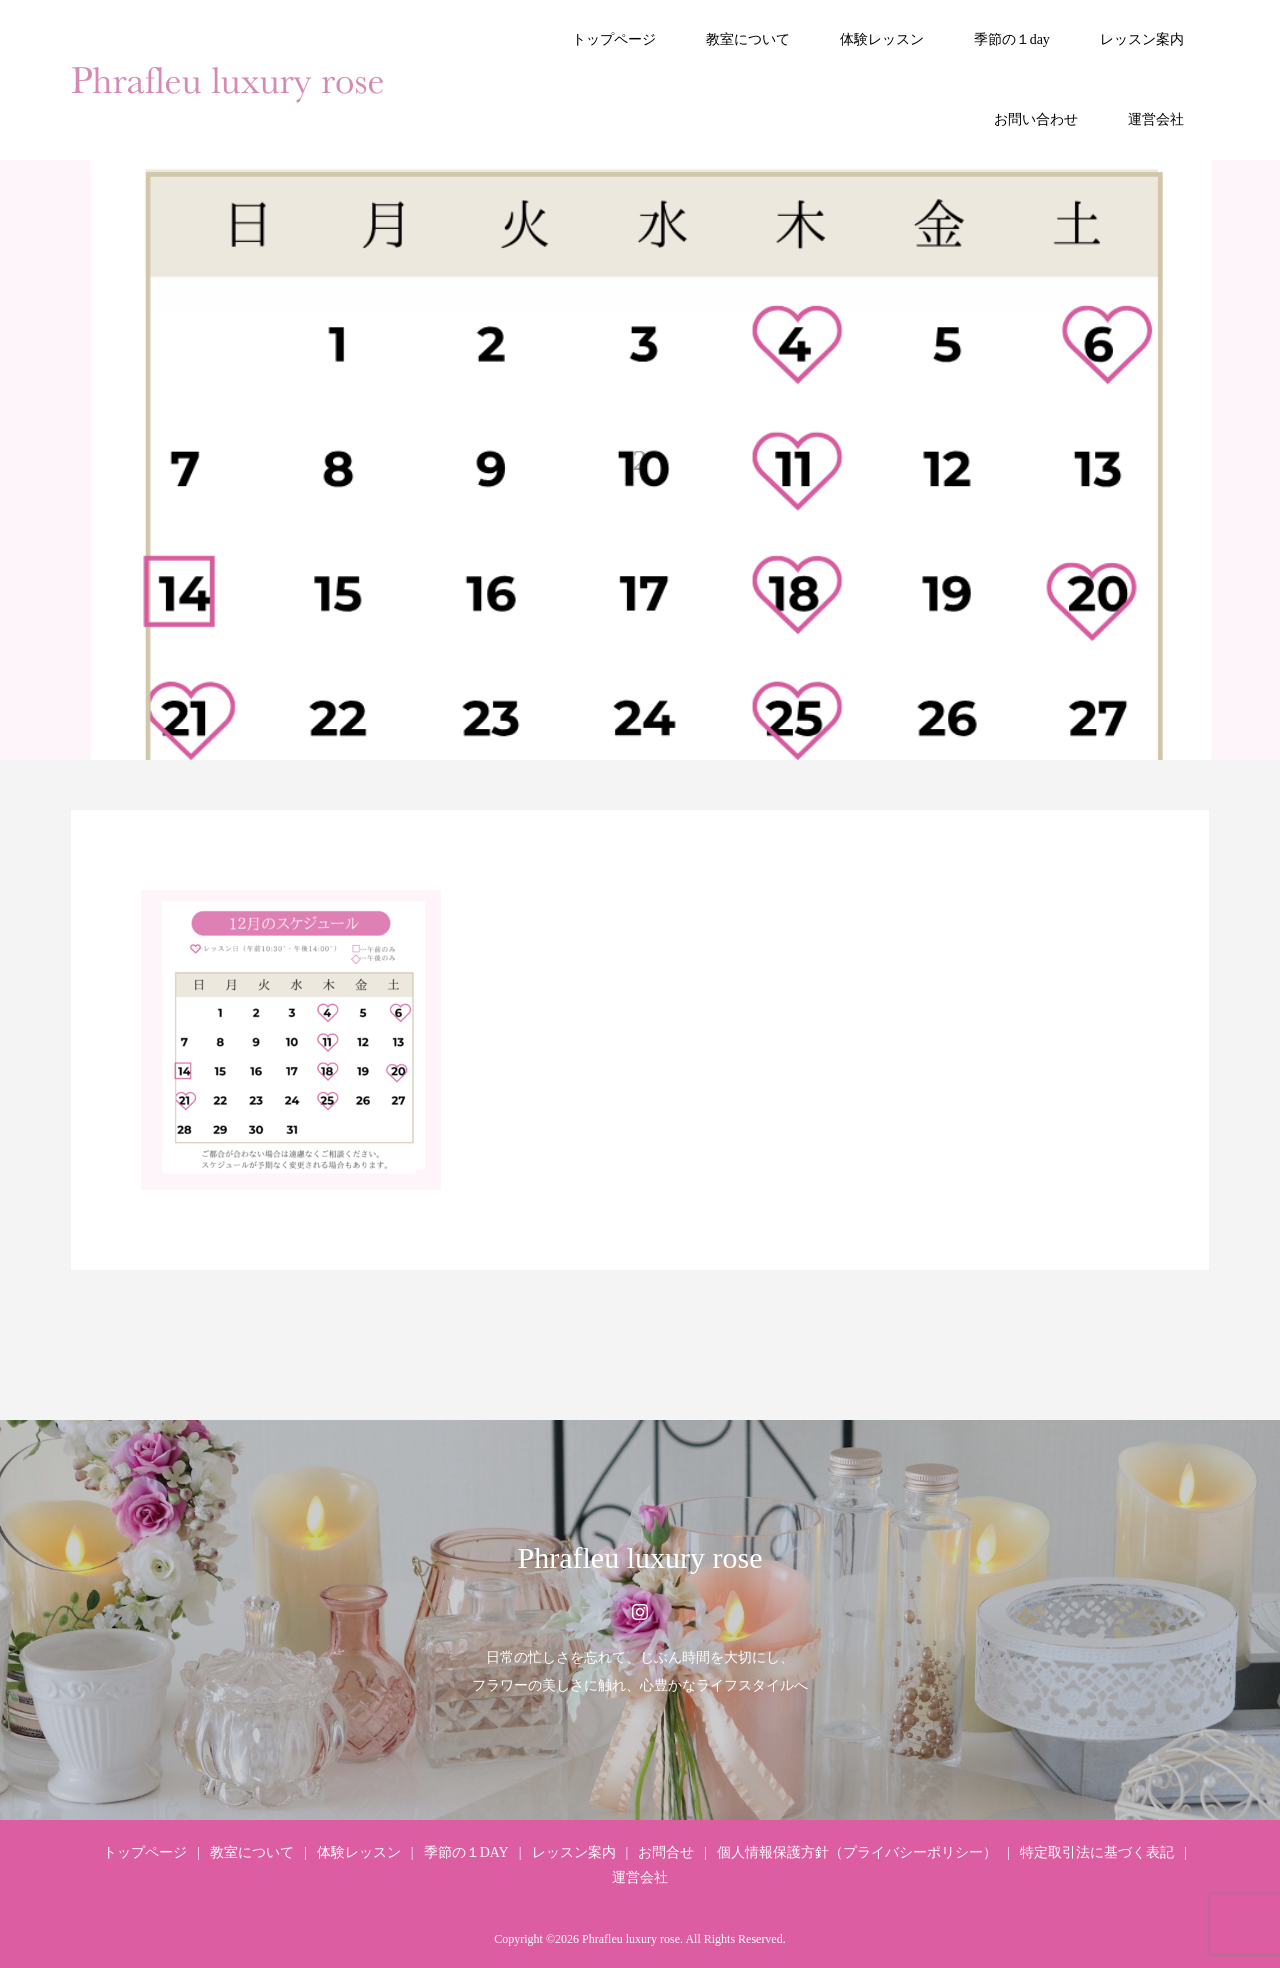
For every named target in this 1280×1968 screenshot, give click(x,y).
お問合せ (666, 1852)
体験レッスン (882, 39)
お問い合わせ (1036, 119)
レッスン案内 (1142, 39)
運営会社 (1156, 119)
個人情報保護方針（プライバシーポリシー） (857, 1852)
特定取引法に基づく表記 (1097, 1852)
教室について (748, 39)
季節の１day (1012, 39)
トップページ (614, 39)
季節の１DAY (466, 1852)
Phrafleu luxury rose (640, 1557)
